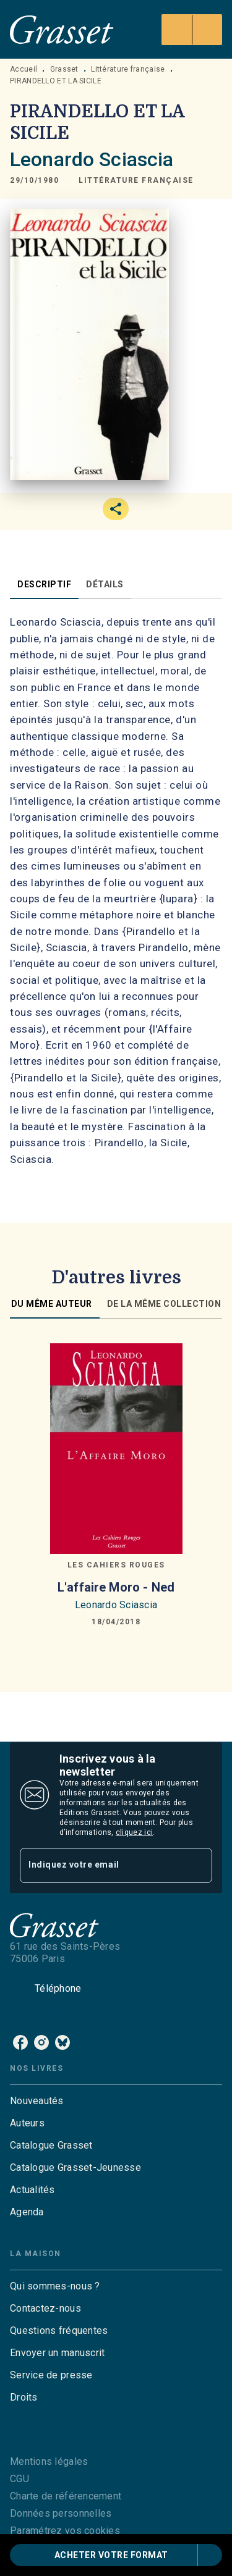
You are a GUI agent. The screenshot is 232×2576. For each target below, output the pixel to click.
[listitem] (20, 2042)
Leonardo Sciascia (92, 159)
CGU (19, 2479)
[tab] (44, 584)
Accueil (23, 69)
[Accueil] (62, 29)
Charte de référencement (65, 2496)
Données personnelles (60, 2513)
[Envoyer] (197, 1865)
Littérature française (128, 69)
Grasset (64, 69)
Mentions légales (49, 2461)
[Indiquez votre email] (100, 1865)
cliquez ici (134, 1832)
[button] (136, 181)
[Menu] (191, 29)
